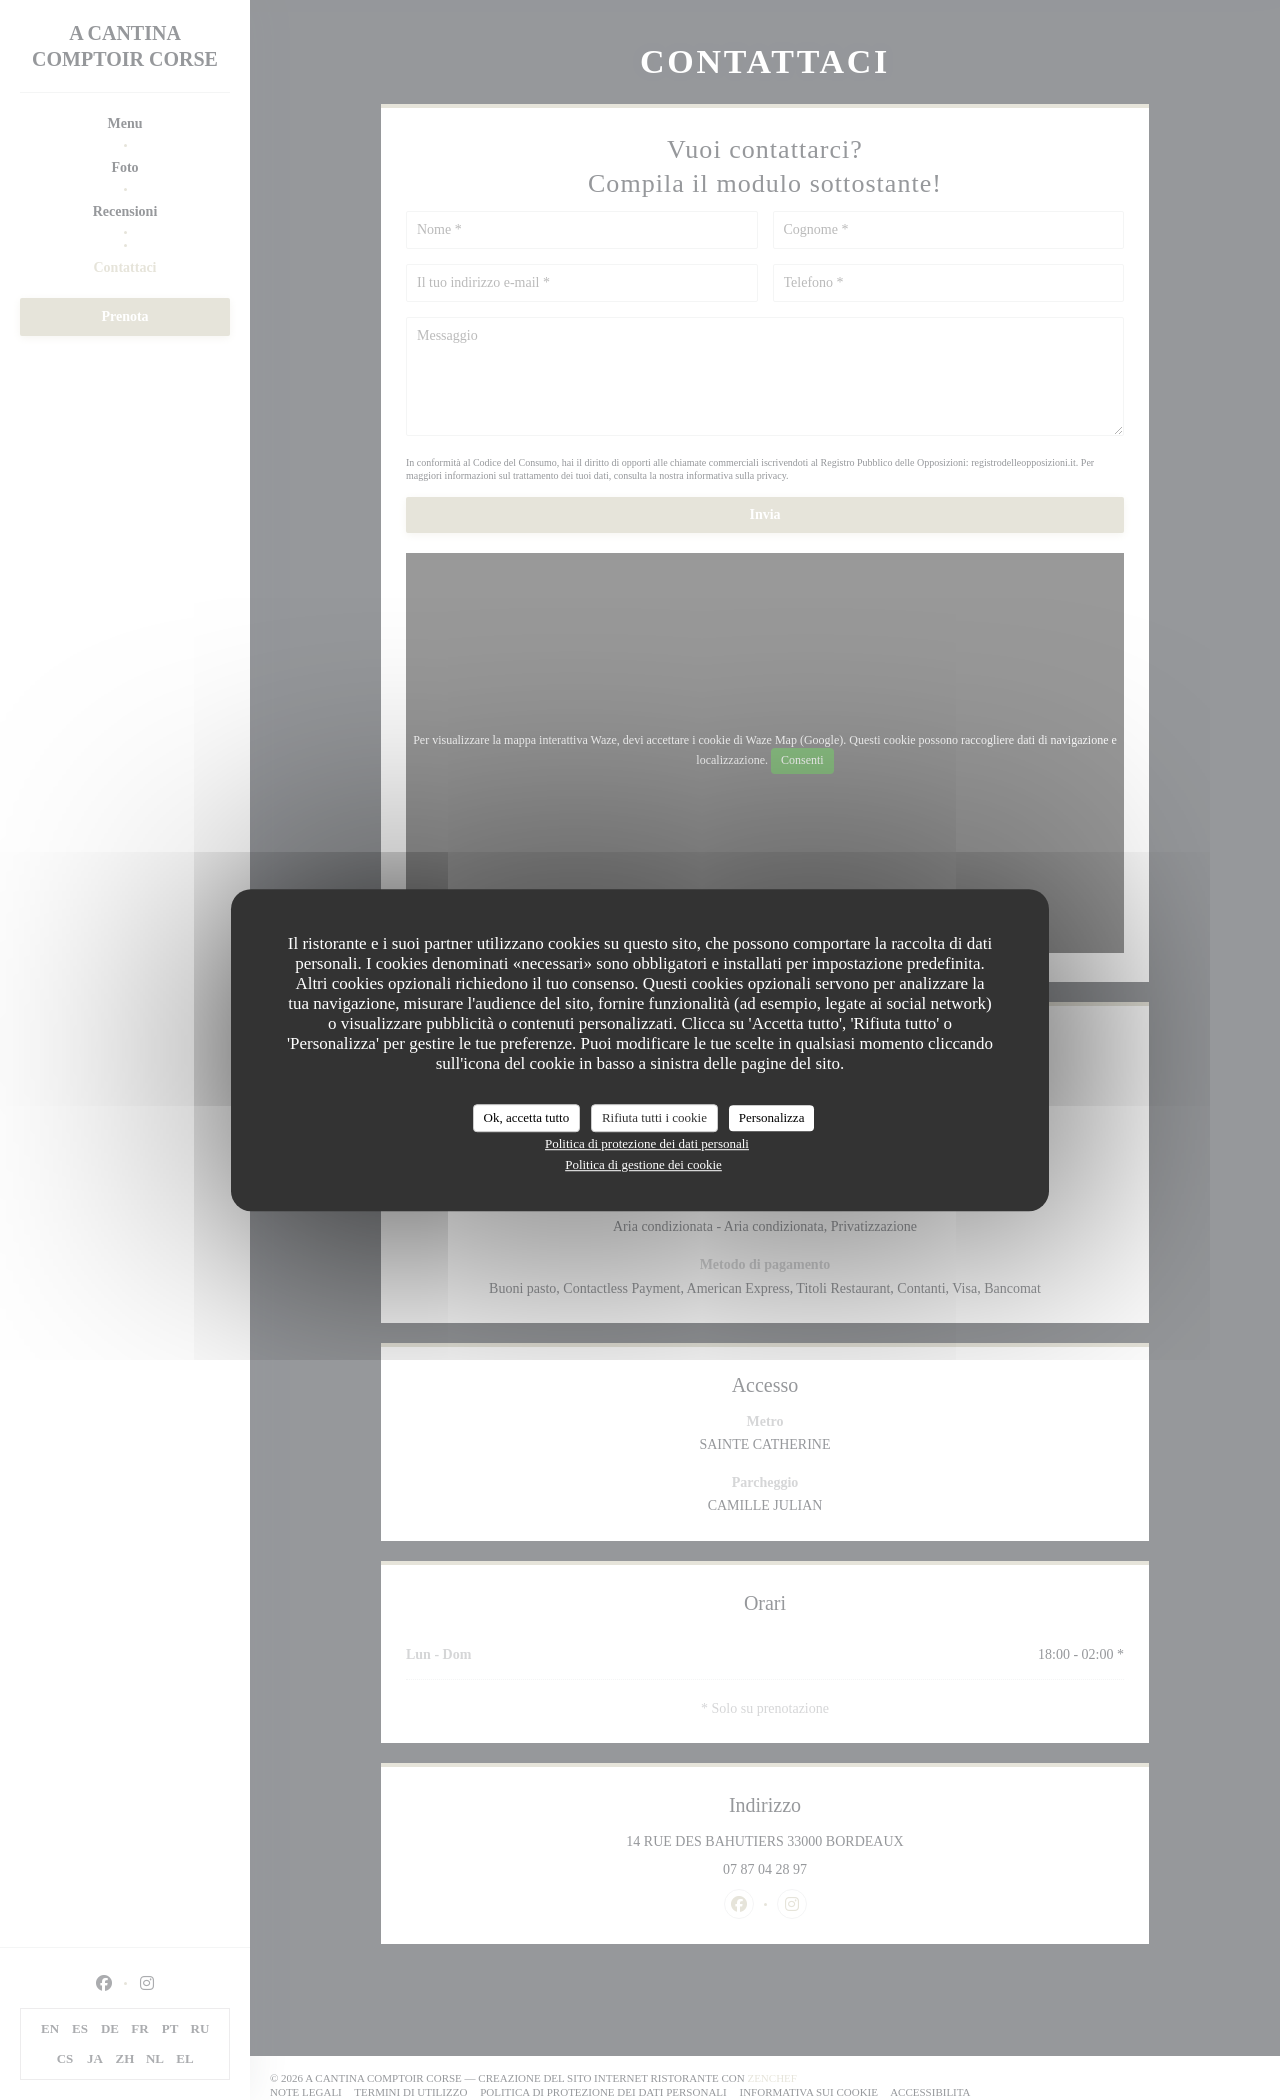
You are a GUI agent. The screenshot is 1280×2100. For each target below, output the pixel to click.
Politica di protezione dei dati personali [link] (647, 1143)
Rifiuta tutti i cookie (654, 1117)
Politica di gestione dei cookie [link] (643, 1164)
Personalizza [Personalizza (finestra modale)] (772, 1117)
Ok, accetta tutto (527, 1117)
